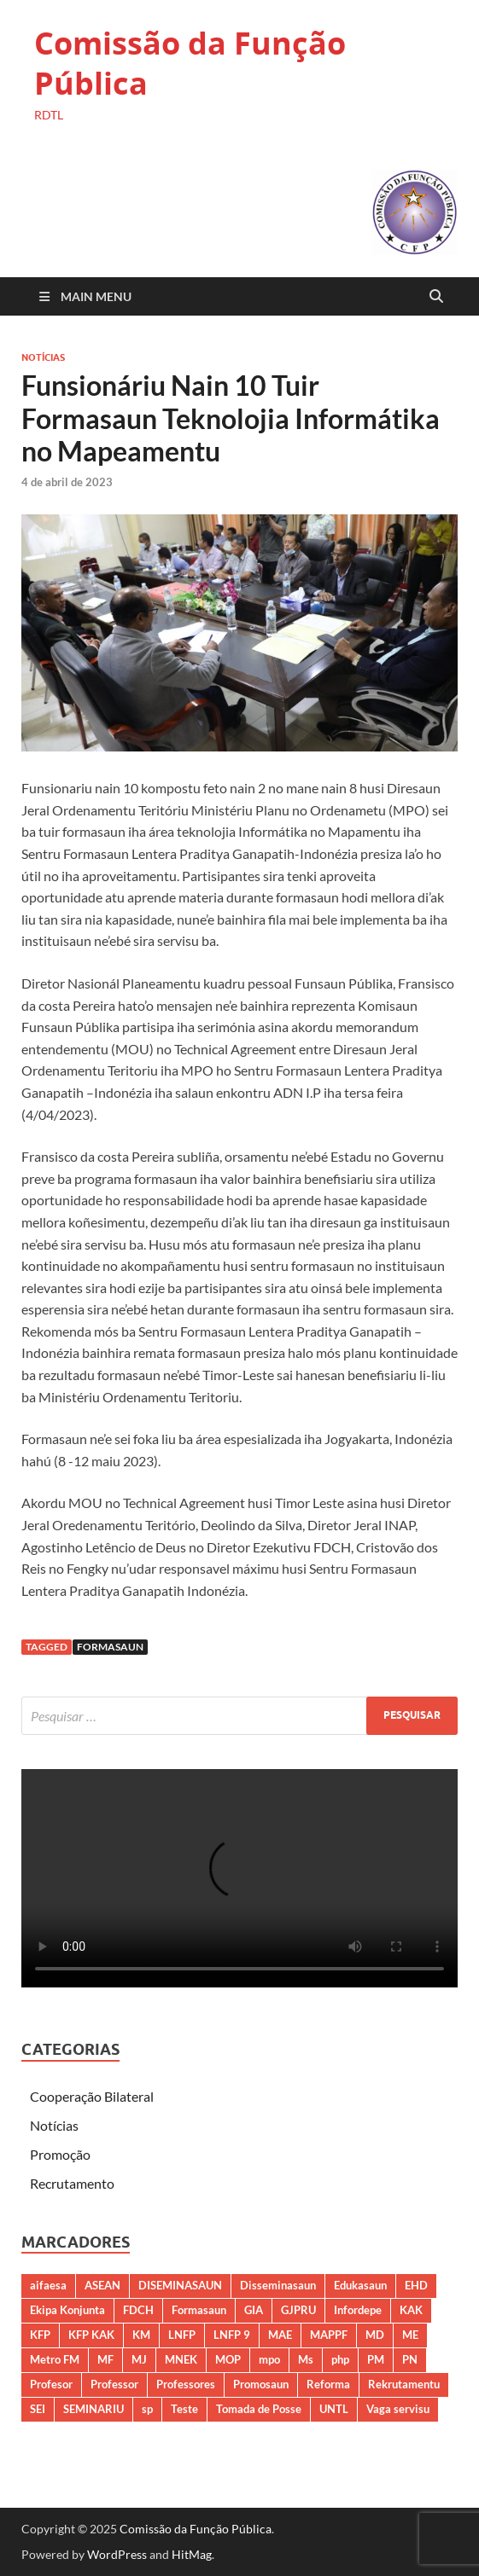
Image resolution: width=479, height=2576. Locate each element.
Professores (185, 2384)
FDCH (138, 2310)
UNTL (333, 2409)
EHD (416, 2285)
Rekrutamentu (404, 2384)
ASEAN (102, 2285)
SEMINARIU (93, 2409)
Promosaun (261, 2384)
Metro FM (54, 2359)
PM (375, 2359)
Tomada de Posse (258, 2409)
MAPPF (329, 2334)
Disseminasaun (278, 2285)
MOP (228, 2359)
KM (141, 2334)
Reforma (328, 2384)
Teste (184, 2409)
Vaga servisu (397, 2409)
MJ (139, 2359)
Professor (114, 2384)
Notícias (43, 357)
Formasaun (110, 1646)
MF (105, 2359)
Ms (305, 2359)
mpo (269, 2359)
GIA (253, 2310)
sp (147, 2409)
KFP (40, 2334)
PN (410, 2359)
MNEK (181, 2359)
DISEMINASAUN (180, 2285)
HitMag (192, 2554)
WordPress (117, 2554)
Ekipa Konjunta (67, 2310)
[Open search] (436, 296)
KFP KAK (91, 2334)
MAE (280, 2334)
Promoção (60, 2154)
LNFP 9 (231, 2334)
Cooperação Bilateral (92, 2096)
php (340, 2359)
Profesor (51, 2384)
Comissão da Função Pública (190, 63)
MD (374, 2334)
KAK (411, 2310)
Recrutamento (72, 2183)
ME (410, 2334)
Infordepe (358, 2310)
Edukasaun (360, 2285)
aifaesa (48, 2285)
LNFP (182, 2334)
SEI (37, 2409)
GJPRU (298, 2310)
